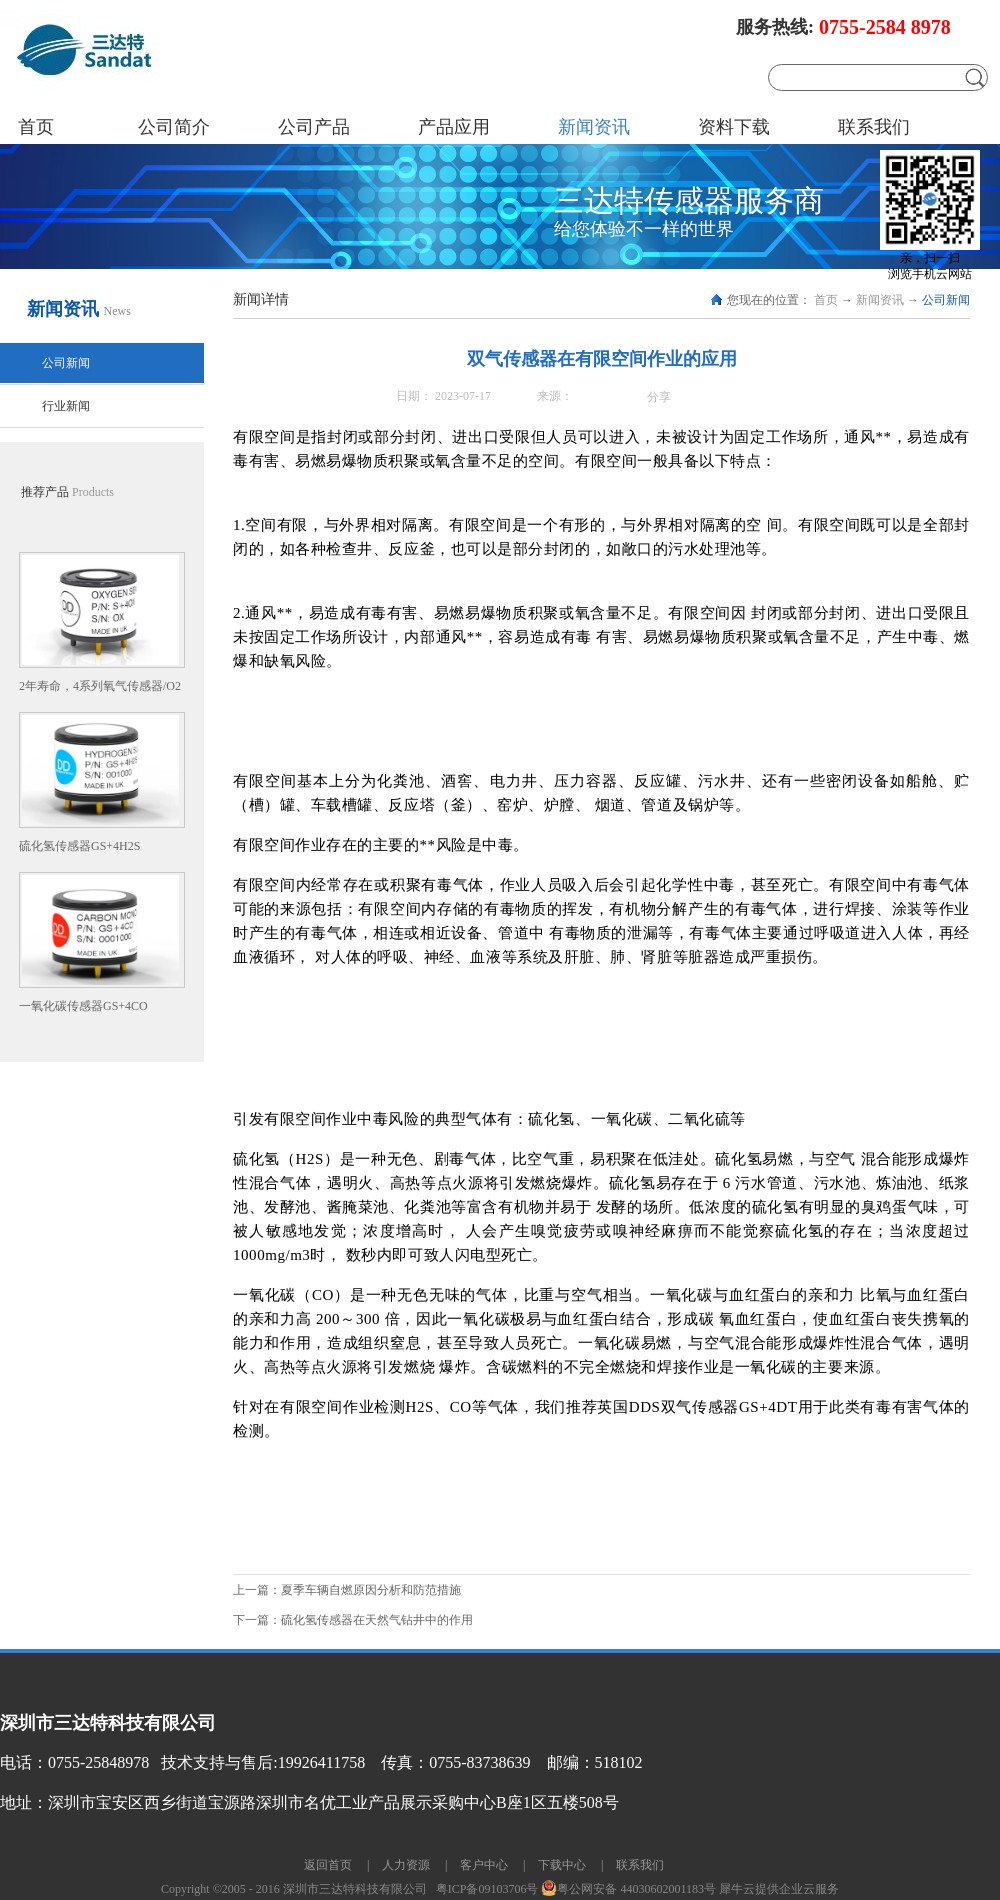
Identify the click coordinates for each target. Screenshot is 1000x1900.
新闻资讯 (880, 300)
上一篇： (347, 1590)
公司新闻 (946, 300)
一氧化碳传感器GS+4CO (83, 1006)
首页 (36, 127)
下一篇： (353, 1620)
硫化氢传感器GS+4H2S (79, 846)
